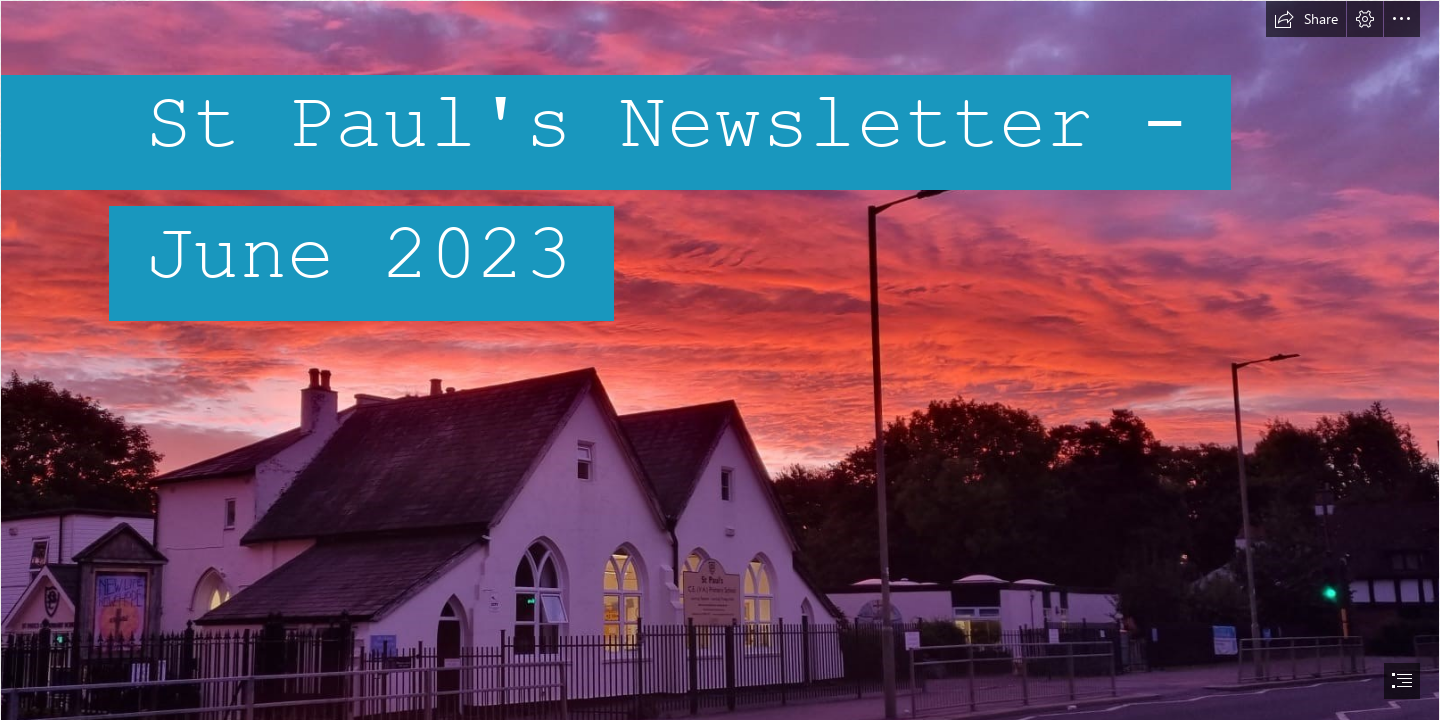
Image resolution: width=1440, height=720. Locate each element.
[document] (720, 360)
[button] (1306, 19)
